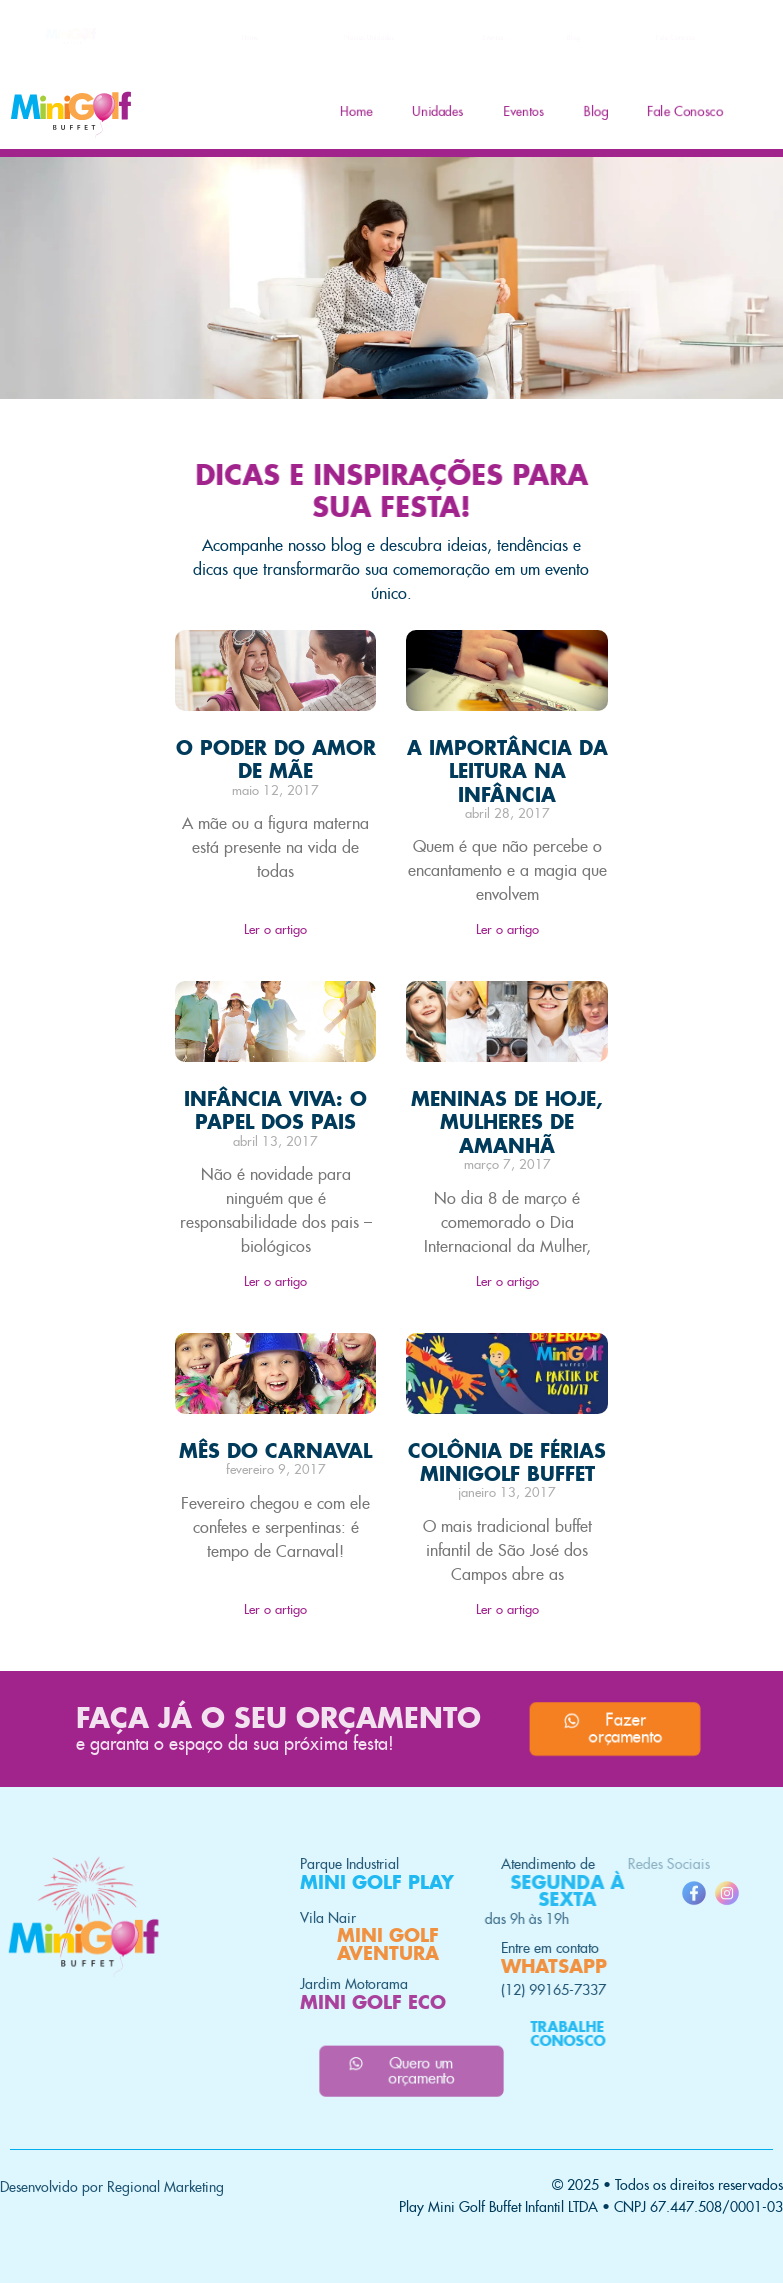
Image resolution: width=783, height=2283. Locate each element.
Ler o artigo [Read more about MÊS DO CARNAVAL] (275, 1609)
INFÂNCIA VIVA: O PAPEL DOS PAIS (275, 1110)
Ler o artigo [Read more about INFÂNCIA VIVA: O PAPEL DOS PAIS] (275, 1281)
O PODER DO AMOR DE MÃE (276, 759)
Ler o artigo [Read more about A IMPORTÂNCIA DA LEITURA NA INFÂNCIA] (507, 929)
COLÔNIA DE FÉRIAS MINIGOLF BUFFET (507, 1462)
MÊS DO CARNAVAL (275, 1450)
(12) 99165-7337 (447, 1990)
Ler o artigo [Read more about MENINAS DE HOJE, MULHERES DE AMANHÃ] (507, 1281)
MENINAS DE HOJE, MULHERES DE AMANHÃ (507, 1121)
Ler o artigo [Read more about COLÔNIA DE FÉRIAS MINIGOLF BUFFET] (507, 1609)
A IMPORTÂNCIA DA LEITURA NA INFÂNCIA (507, 770)
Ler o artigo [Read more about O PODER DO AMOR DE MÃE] (275, 929)
